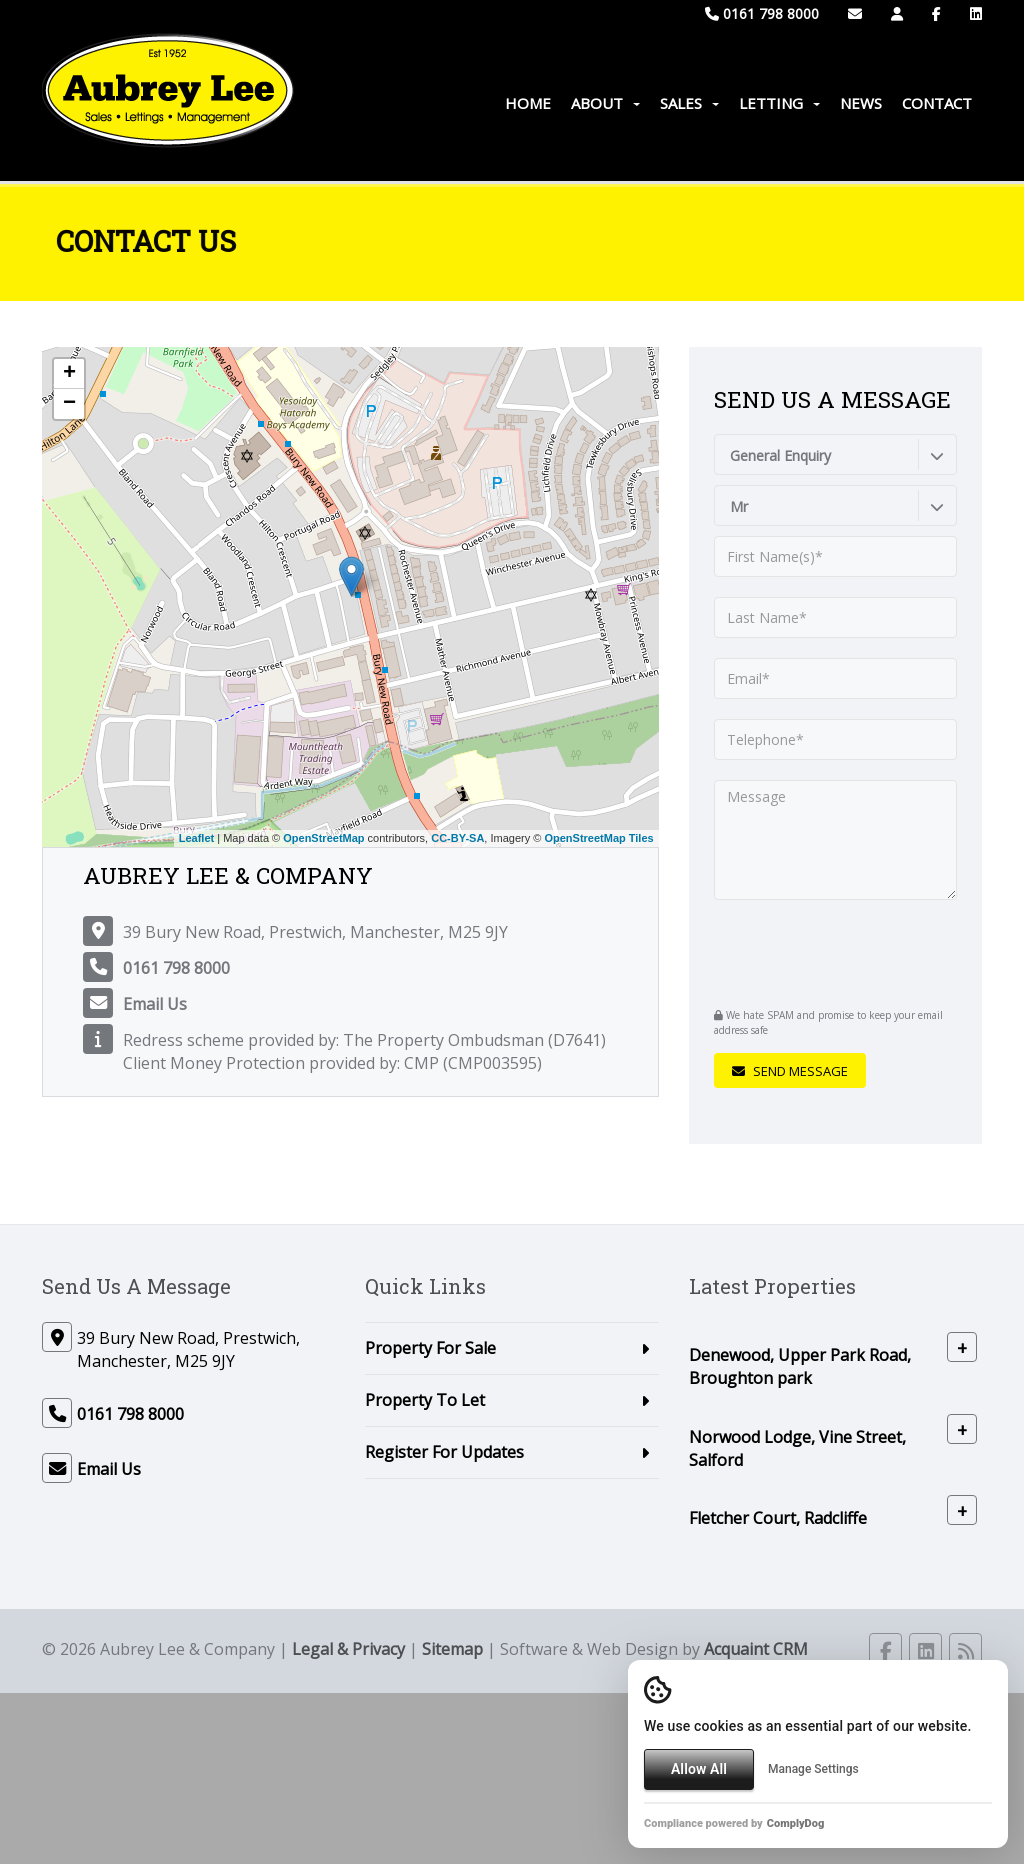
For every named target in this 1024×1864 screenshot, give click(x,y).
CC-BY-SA (457, 838)
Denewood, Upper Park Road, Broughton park (800, 1366)
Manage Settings (813, 1769)
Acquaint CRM (756, 1649)
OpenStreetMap (323, 838)
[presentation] (835, 951)
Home (528, 103)
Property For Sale (430, 1348)
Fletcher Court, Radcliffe (778, 1518)
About (605, 103)
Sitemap (452, 1649)
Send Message (790, 1071)
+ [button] (69, 374)
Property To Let (425, 1400)
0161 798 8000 (762, 13)
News (861, 103)
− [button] (69, 404)
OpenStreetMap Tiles (598, 838)
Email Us (155, 1004)
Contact (937, 103)
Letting (779, 103)
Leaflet (196, 838)
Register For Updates (444, 1452)
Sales (689, 103)
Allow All (699, 1769)
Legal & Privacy (348, 1649)
